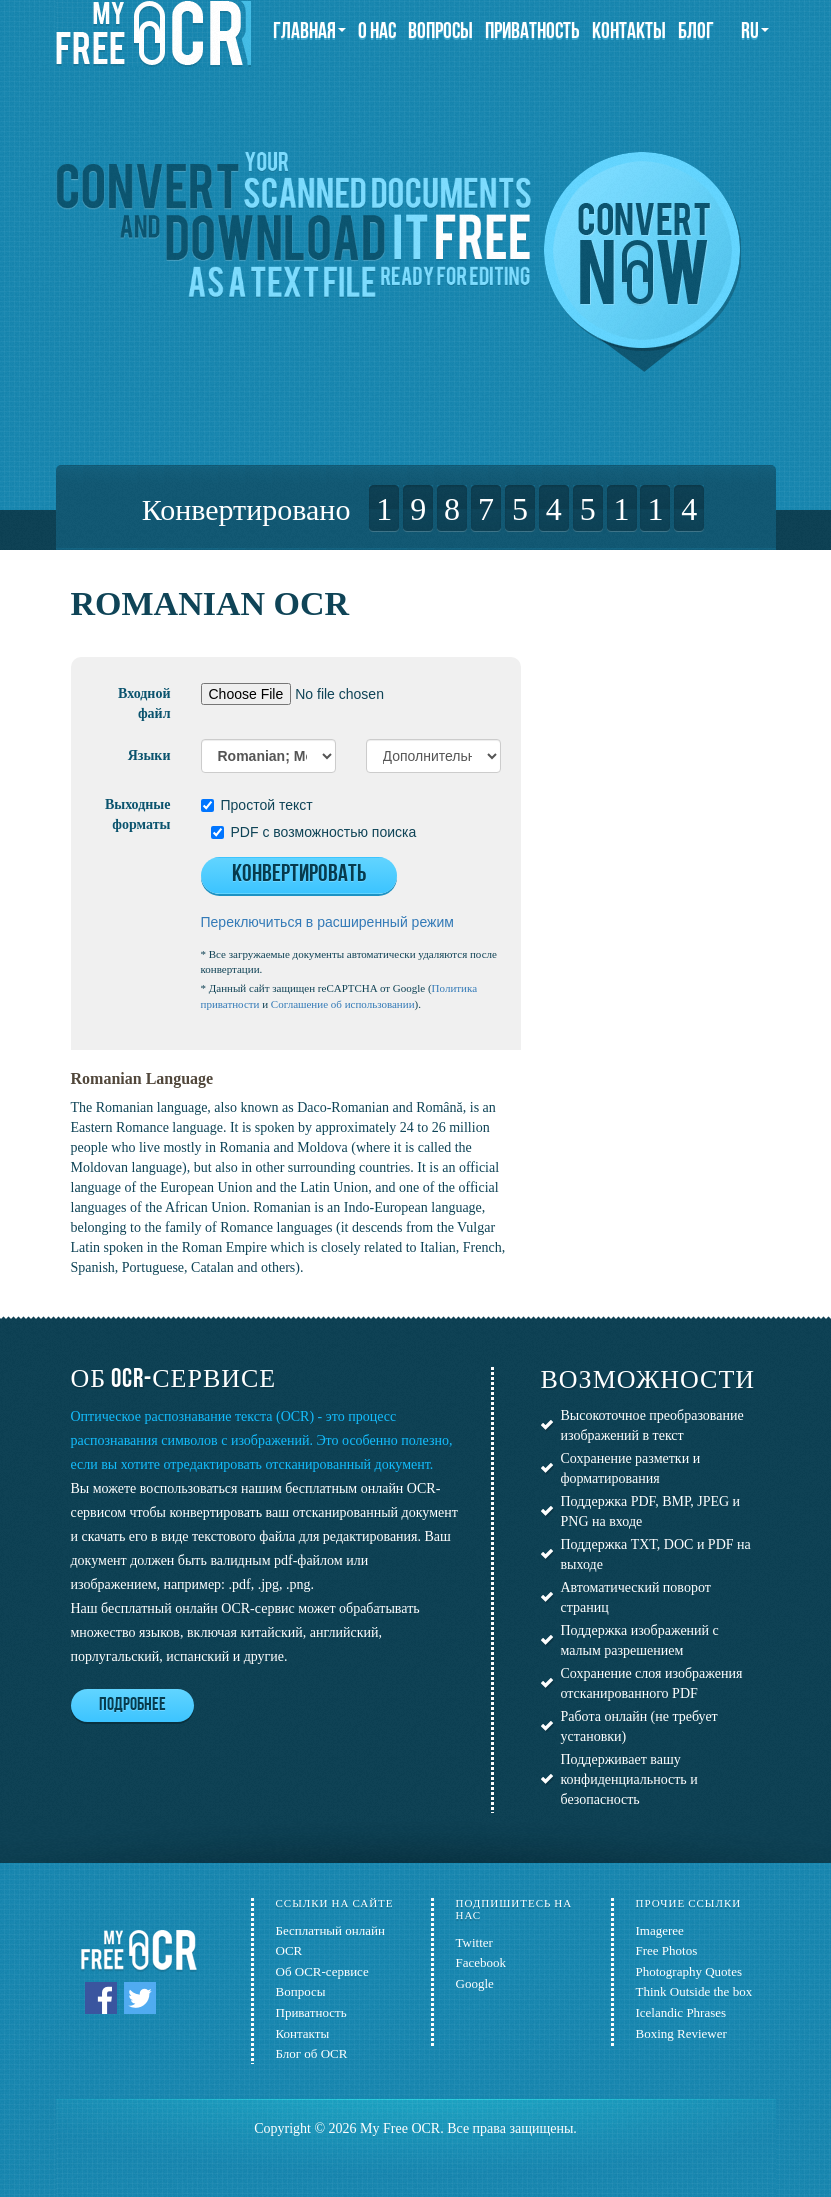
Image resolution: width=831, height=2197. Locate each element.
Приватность (532, 32)
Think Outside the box (694, 1991)
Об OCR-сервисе (322, 1971)
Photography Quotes (689, 1971)
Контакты (629, 32)
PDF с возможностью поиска (314, 832)
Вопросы (440, 32)
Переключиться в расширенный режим (327, 922)
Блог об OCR (312, 2053)
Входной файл (144, 703)
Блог (696, 32)
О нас (377, 32)
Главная (309, 32)
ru (755, 32)
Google (475, 1983)
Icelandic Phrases (681, 2012)
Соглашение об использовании (343, 1004)
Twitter (474, 1942)
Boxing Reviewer (681, 2033)
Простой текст (257, 805)
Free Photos (667, 1950)
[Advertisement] (676, 710)
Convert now (642, 262)
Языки (149, 755)
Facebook (481, 1962)
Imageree (660, 1930)
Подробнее (132, 1705)
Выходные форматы (138, 814)
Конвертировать (299, 875)
